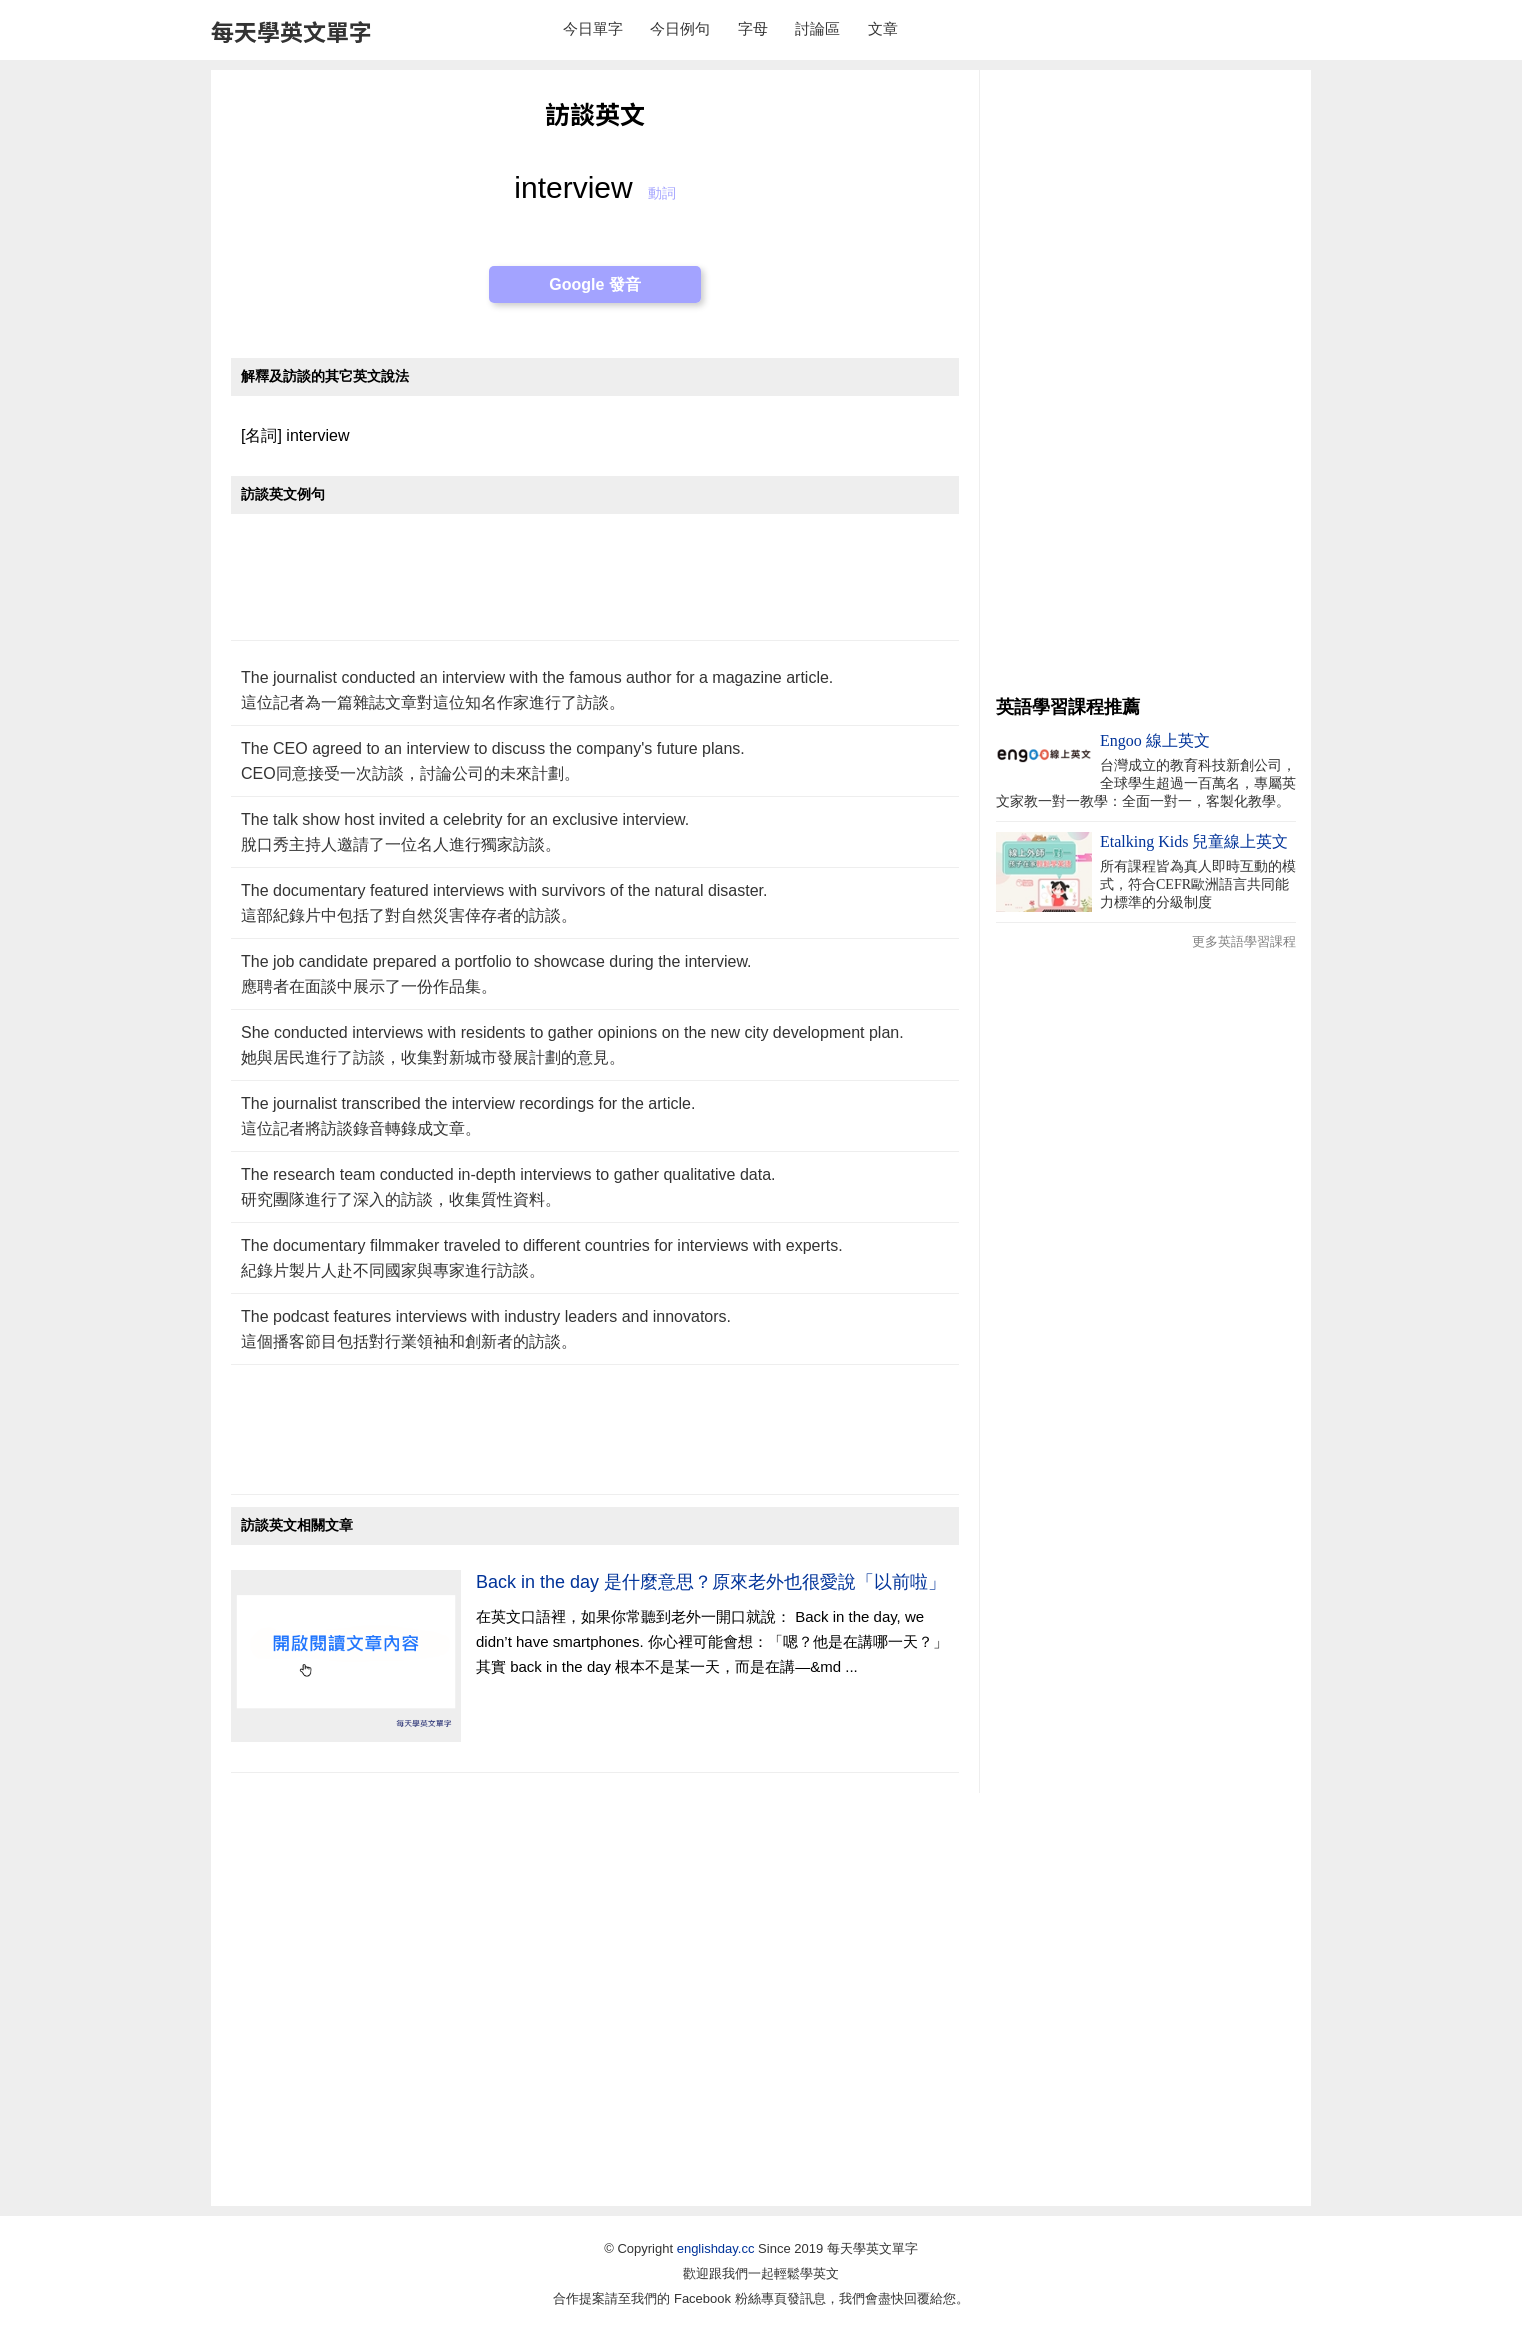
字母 (753, 28)
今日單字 (593, 28)
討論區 (817, 28)
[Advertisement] (595, 587)
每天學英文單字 (291, 31)
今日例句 (680, 28)
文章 (883, 28)
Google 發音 (595, 284)
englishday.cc (716, 2248)
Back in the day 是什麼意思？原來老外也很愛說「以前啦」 (711, 1582)
